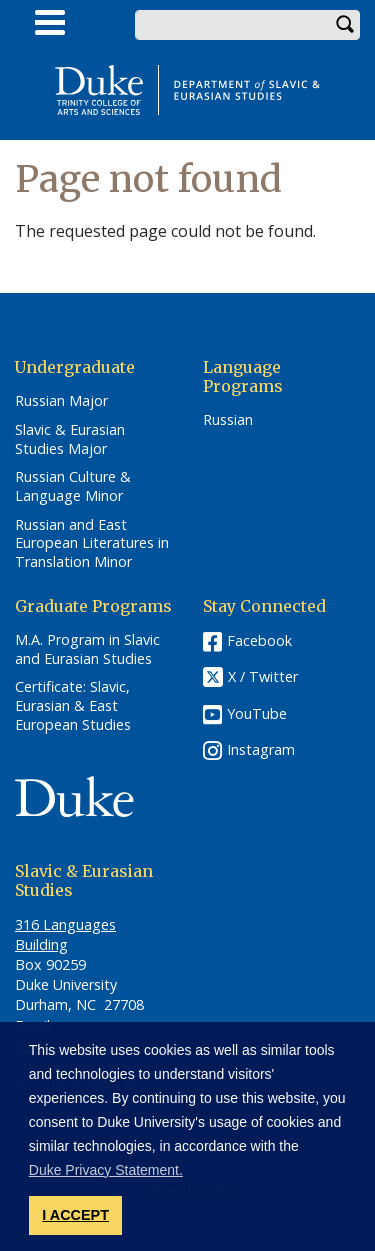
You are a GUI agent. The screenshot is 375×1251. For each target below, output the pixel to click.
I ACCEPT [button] (75, 1215)
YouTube (257, 713)
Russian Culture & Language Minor (73, 486)
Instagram (261, 749)
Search (345, 25)
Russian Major (61, 401)
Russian (228, 420)
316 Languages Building (65, 934)
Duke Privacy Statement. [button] (106, 1170)
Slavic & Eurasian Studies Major (70, 439)
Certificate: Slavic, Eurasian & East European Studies (73, 705)
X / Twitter (263, 676)
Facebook (259, 640)
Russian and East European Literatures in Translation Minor (92, 543)
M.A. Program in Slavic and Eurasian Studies (87, 649)
